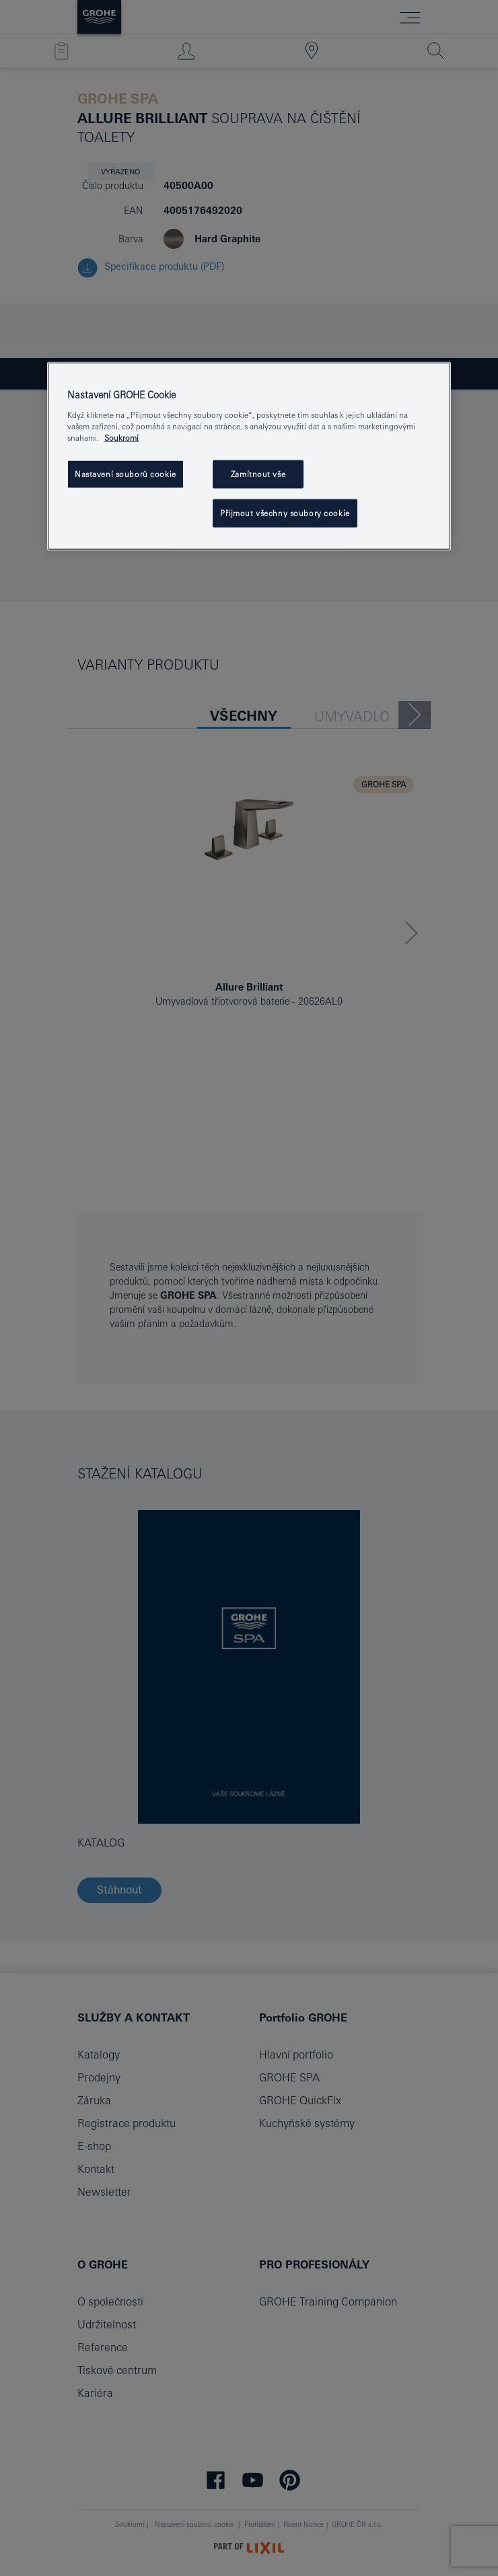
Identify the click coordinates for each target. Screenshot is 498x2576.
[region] (249, 456)
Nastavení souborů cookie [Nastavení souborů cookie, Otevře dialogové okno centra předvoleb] (125, 474)
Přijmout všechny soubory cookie (285, 513)
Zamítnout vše (258, 474)
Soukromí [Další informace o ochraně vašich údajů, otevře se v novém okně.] (121, 437)
